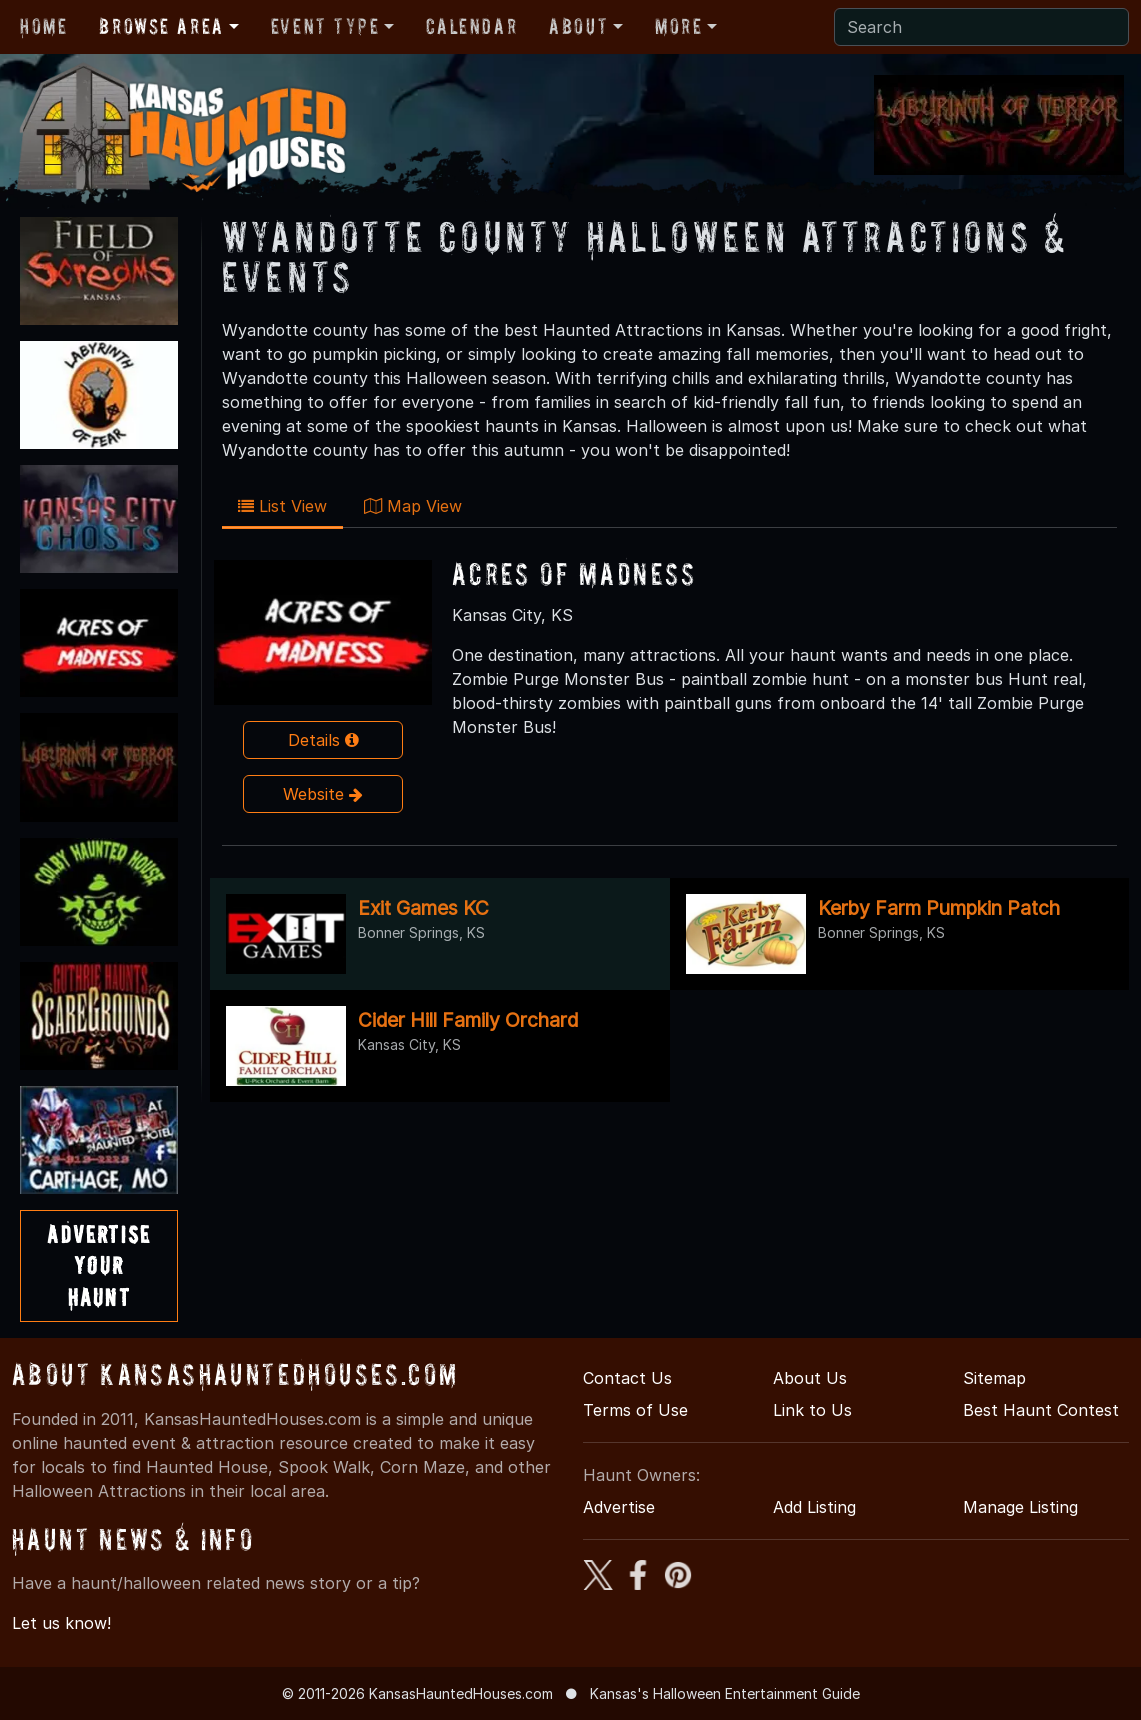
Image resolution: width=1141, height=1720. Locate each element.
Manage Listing (1020, 1507)
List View (282, 506)
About (578, 26)
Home (43, 26)
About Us (810, 1378)
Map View (413, 506)
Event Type (325, 26)
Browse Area (161, 26)
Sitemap (994, 1378)
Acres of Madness (574, 573)
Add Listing (814, 1507)
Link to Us (812, 1410)
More (678, 26)
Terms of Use (635, 1410)
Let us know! (61, 1623)
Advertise (619, 1507)
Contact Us (627, 1378)
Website (323, 794)
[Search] (981, 27)
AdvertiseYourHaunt (98, 1265)
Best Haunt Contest (1041, 1410)
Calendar (471, 26)
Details (323, 740)
